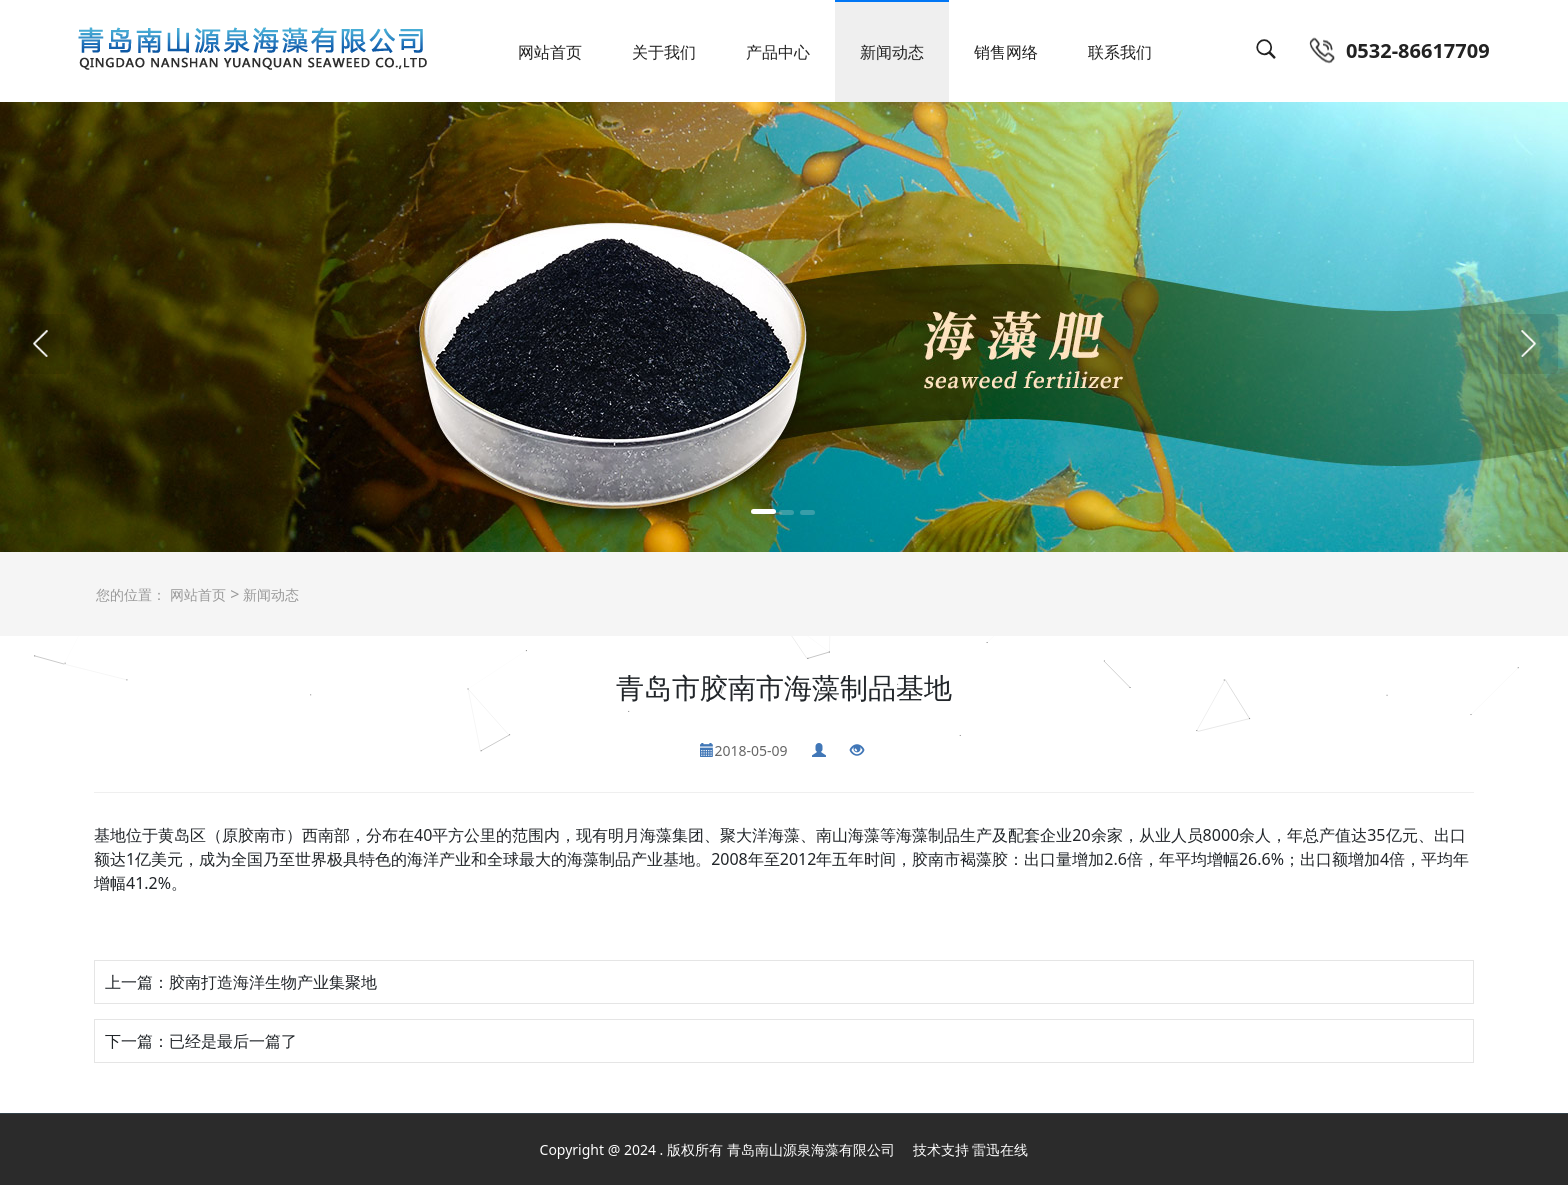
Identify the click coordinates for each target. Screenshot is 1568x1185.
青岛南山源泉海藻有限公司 (811, 1149)
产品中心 (778, 52)
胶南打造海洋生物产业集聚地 (273, 982)
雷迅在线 (1000, 1149)
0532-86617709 (1418, 50)
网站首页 (550, 52)
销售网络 (1006, 52)
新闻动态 (892, 52)
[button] (40, 344)
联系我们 (1120, 52)
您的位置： (131, 594)
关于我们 (664, 52)
